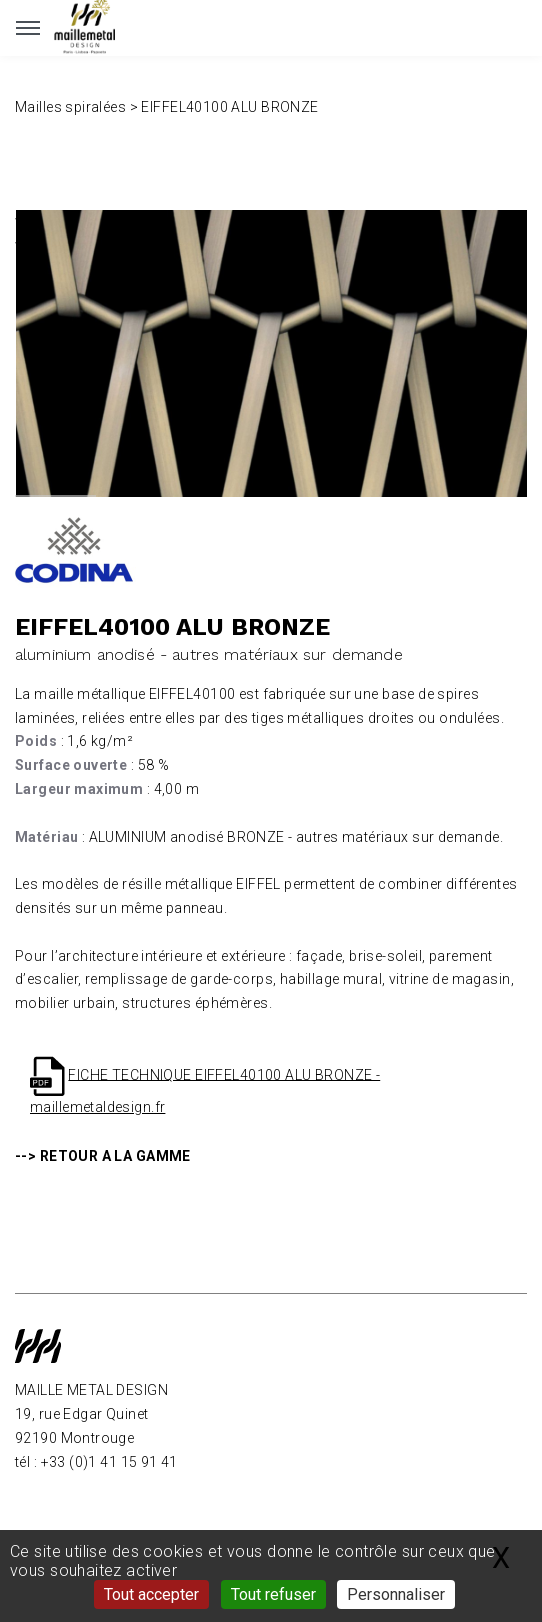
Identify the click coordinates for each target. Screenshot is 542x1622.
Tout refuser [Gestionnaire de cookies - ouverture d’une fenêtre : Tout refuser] (273, 1594)
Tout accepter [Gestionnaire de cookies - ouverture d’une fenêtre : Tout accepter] (151, 1594)
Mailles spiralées (70, 107)
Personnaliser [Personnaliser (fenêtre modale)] (396, 1594)
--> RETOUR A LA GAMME (103, 1156)
